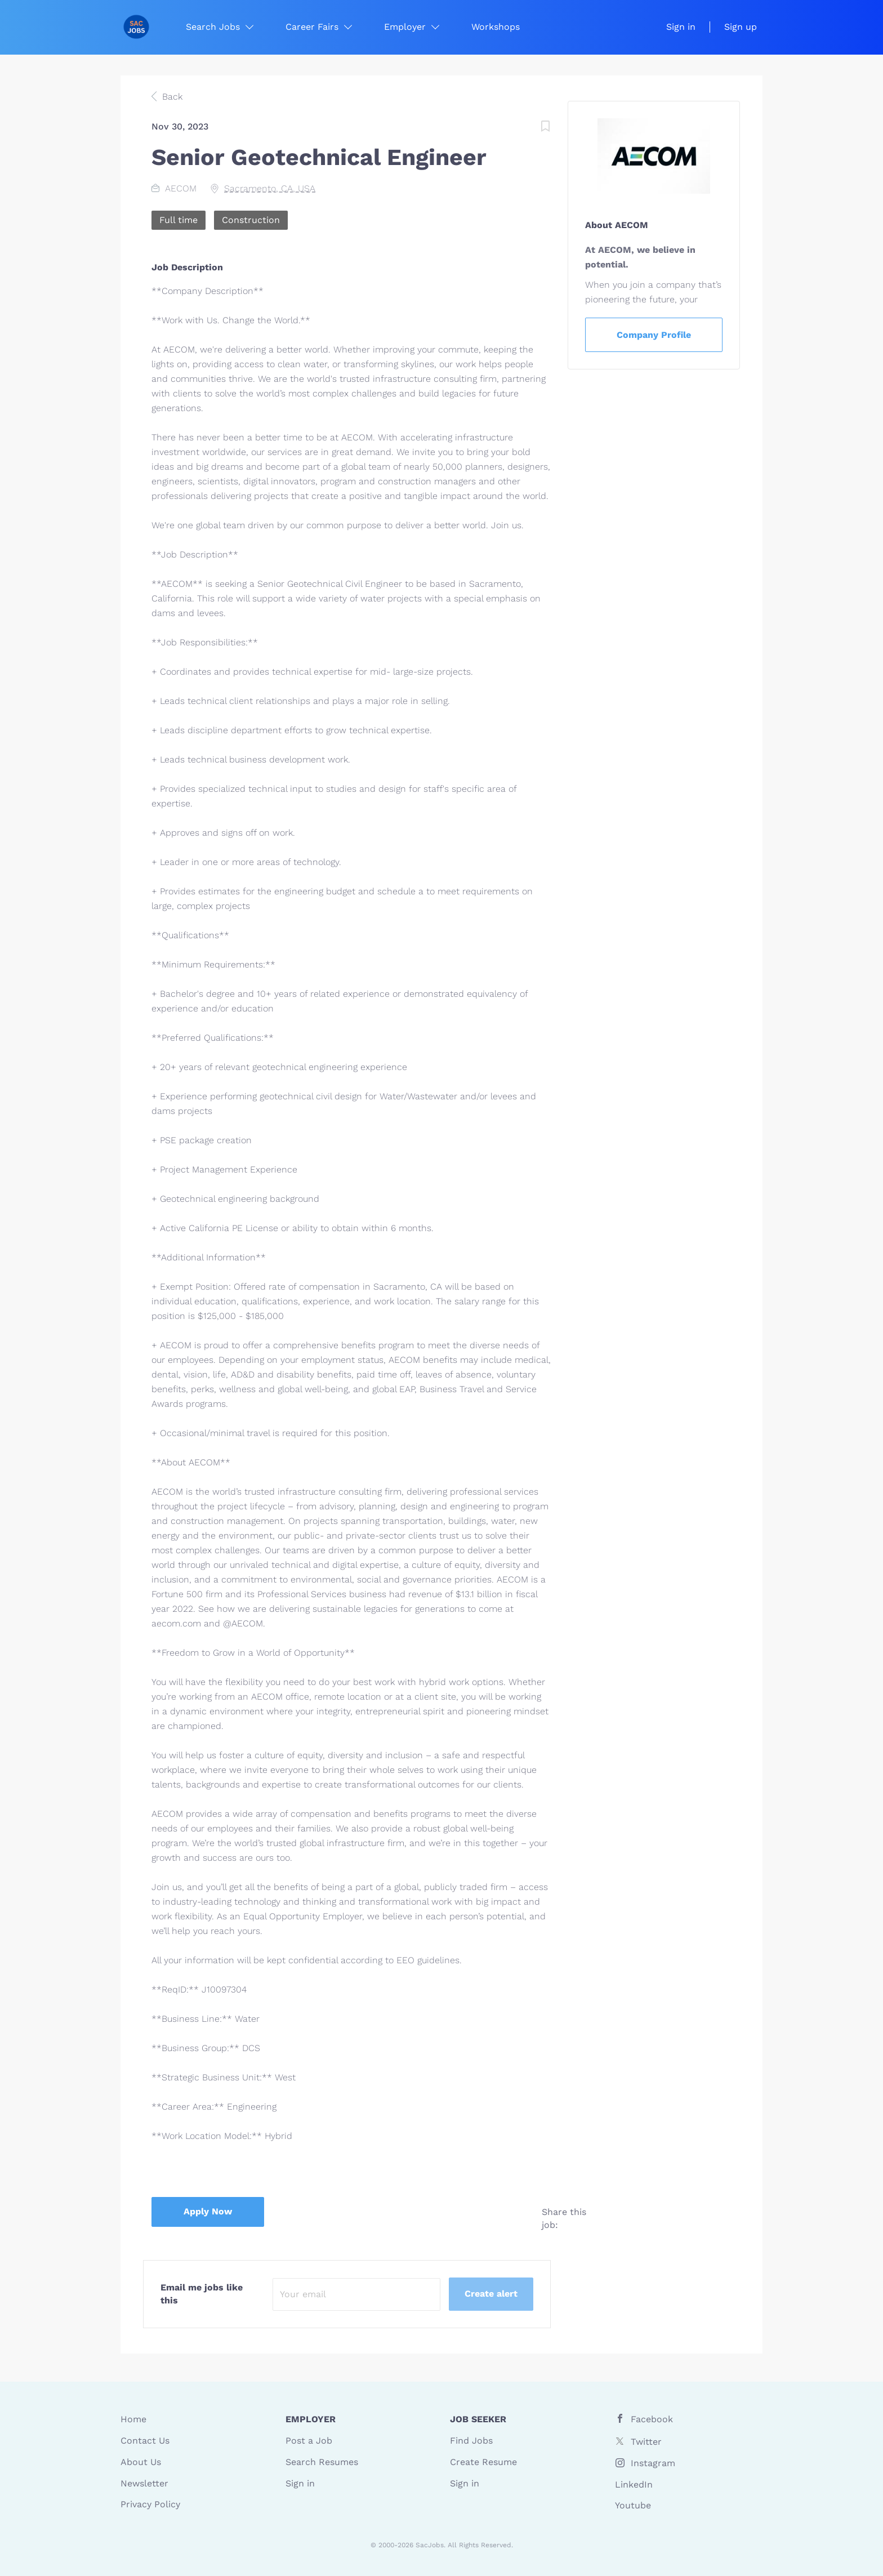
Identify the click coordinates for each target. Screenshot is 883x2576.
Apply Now (208, 2211)
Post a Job (309, 2440)
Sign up (740, 26)
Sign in (680, 26)
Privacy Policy (150, 2504)
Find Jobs (471, 2440)
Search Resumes (322, 2462)
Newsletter (144, 2483)
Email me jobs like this (201, 2294)
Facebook (652, 2419)
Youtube (633, 2505)
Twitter (646, 2441)
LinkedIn (634, 2484)
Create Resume (483, 2462)
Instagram (653, 2463)
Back (170, 96)
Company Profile (654, 334)
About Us (141, 2462)
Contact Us (145, 2440)
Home (133, 2419)
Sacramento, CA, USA (269, 188)
